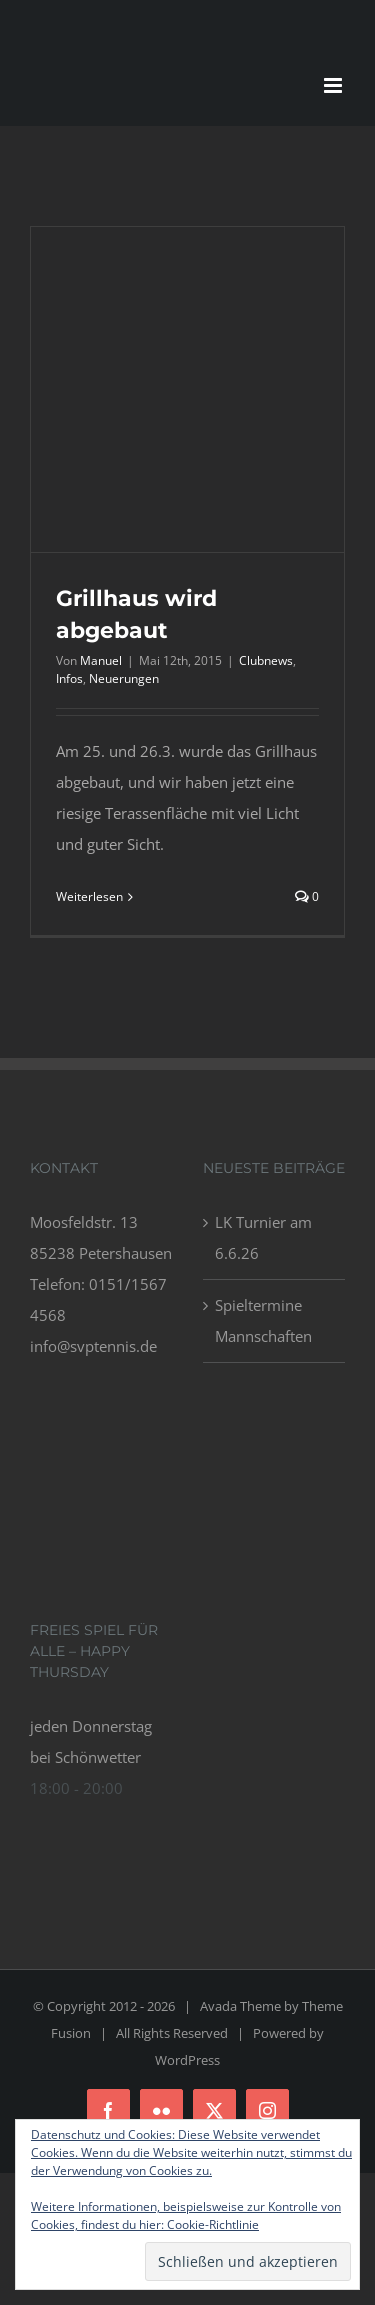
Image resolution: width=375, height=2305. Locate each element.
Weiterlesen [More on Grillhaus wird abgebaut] (89, 896)
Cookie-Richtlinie (213, 2224)
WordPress (187, 2060)
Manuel (101, 660)
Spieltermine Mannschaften (263, 1320)
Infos (69, 678)
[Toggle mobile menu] (334, 85)
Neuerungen (124, 678)
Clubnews (266, 660)
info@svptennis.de (93, 1346)
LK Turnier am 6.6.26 (263, 1237)
